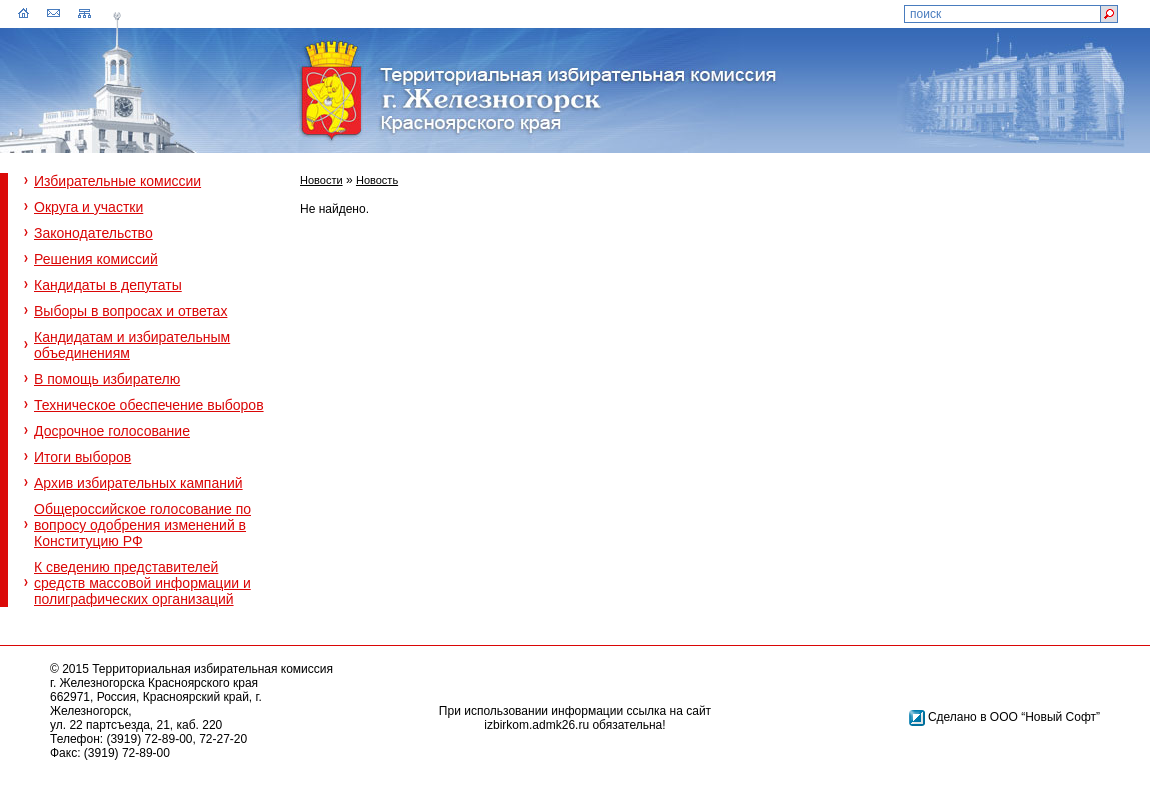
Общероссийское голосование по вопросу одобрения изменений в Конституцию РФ (142, 525)
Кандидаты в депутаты (108, 285)
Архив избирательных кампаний (138, 483)
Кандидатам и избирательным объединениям (132, 345)
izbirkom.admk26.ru (536, 725)
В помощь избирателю (107, 379)
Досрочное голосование (112, 431)
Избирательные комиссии (117, 181)
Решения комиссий (96, 259)
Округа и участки (88, 207)
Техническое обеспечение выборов (149, 405)
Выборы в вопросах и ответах (130, 311)
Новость (377, 180)
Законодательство (93, 233)
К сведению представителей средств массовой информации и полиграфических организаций (142, 583)
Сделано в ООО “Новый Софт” (1014, 717)
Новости (321, 180)
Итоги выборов (82, 457)
